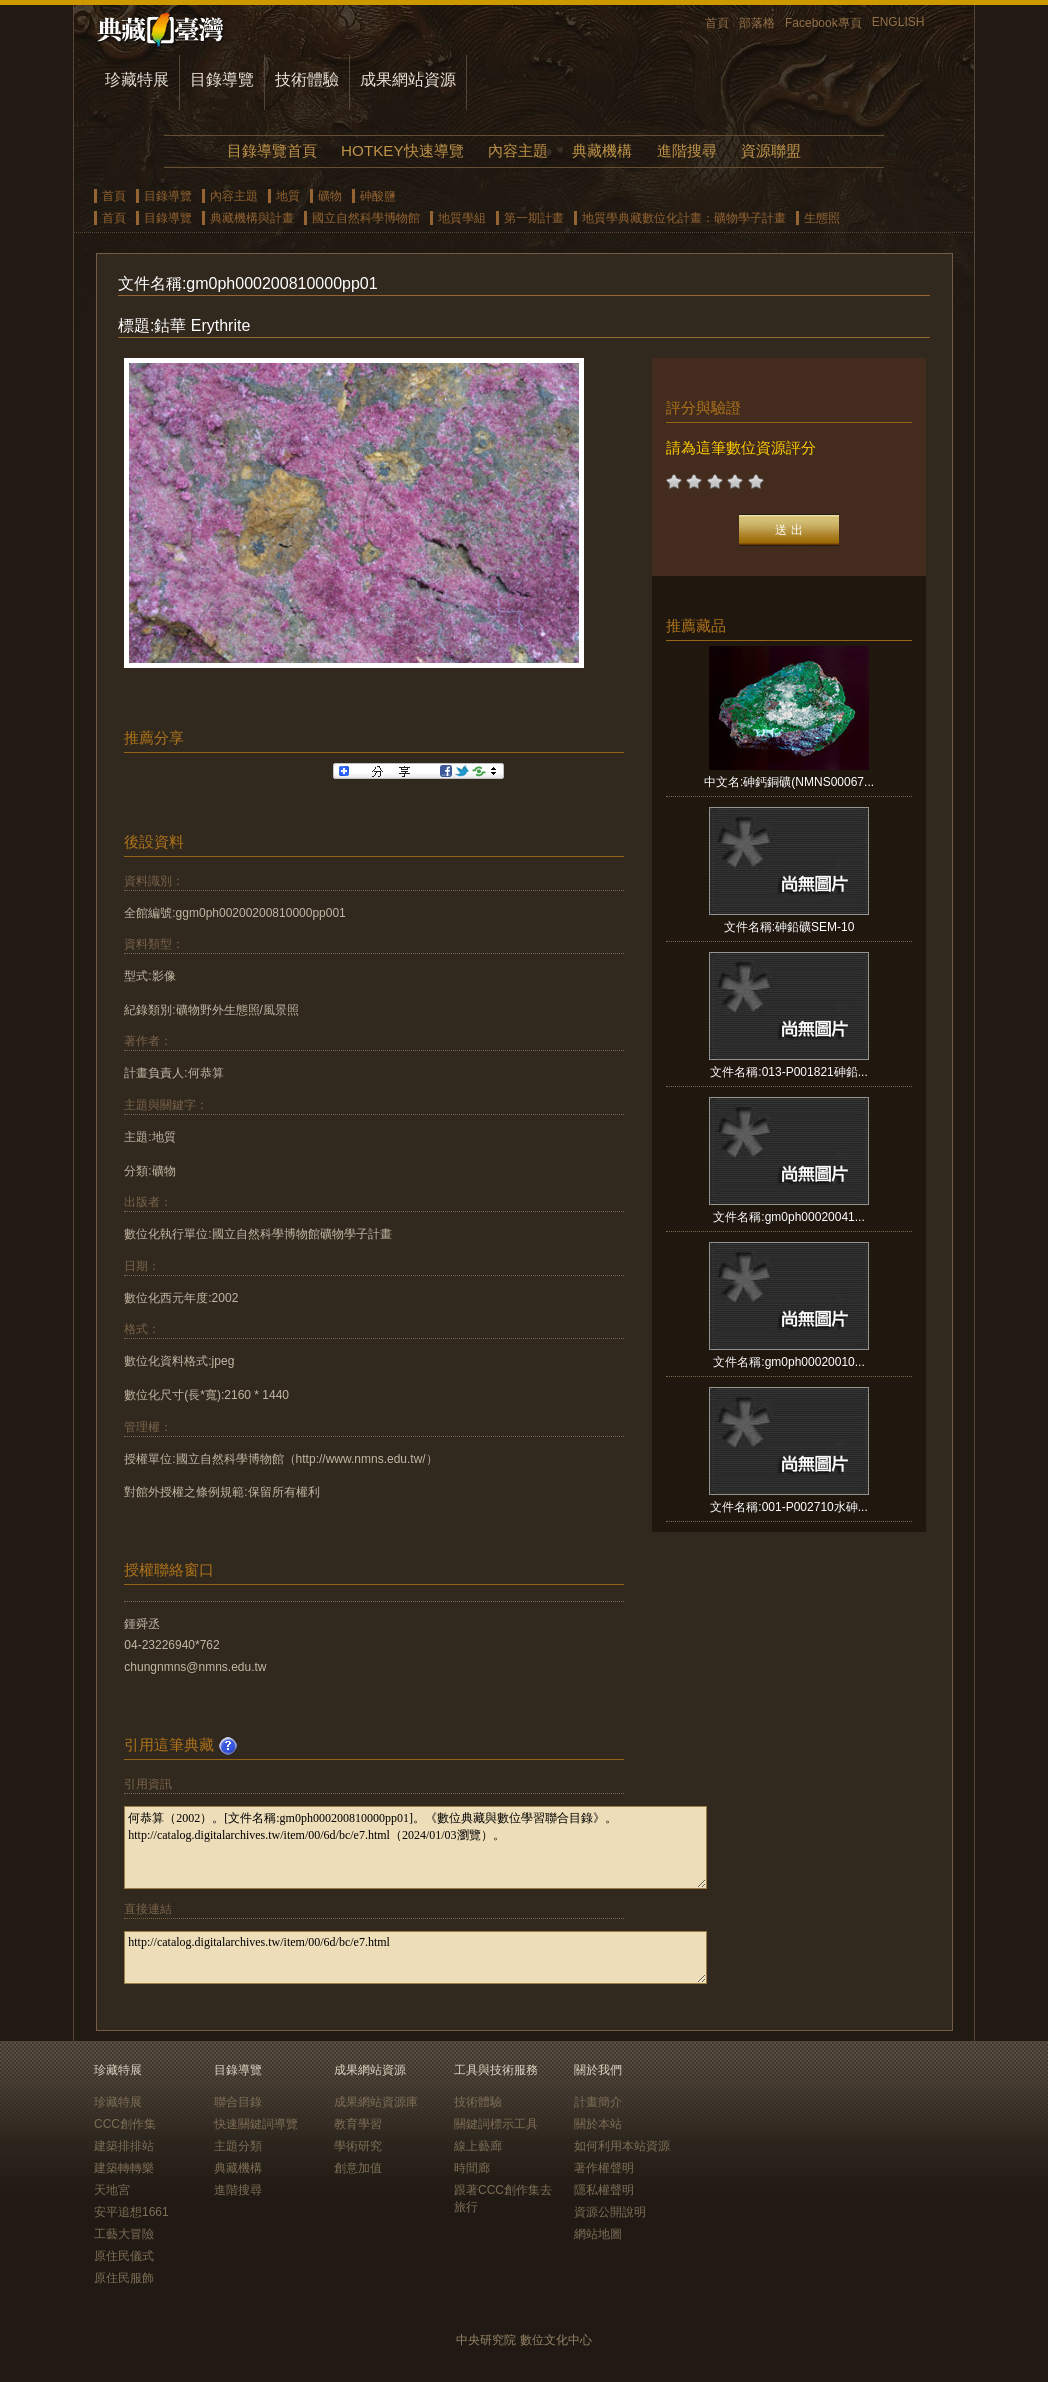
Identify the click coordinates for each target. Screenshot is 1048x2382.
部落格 (757, 23)
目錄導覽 (222, 79)
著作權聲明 (604, 2168)
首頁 (717, 23)
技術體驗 (307, 79)
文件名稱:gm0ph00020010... (788, 1362)
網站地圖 (598, 2234)
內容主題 (518, 150)
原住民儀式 (124, 2256)
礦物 (330, 196)
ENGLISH (898, 22)
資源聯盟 (771, 150)
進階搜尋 (687, 150)
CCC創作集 (125, 2124)
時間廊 (472, 2168)
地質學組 (462, 218)
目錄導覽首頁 (272, 150)
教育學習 (358, 2124)
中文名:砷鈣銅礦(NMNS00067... (789, 782)
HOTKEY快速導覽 (402, 150)
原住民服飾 (124, 2278)
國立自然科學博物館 (366, 218)
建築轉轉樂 (124, 2168)
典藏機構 (602, 150)
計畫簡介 (598, 2102)
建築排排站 (124, 2146)
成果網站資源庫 (376, 2102)
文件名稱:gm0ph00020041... (788, 1217)
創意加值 (358, 2168)
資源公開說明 (610, 2212)
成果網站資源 (408, 79)
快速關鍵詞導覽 (256, 2124)
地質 (288, 196)
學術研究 (358, 2146)
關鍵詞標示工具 (496, 2124)
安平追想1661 (131, 2212)
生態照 (822, 218)
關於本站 (598, 2124)
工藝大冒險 (124, 2234)
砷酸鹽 (378, 196)
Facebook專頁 (823, 23)
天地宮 (112, 2190)
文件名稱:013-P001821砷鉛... (788, 1072)
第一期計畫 (534, 218)
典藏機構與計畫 (252, 218)
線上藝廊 (478, 2146)
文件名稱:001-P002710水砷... (788, 1507)
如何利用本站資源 (622, 2146)
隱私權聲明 (604, 2190)
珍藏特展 (137, 79)
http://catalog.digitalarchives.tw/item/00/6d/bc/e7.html (415, 1957)
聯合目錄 (238, 2102)
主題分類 (238, 2146)
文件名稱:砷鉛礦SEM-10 (789, 927)
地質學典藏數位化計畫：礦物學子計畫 (684, 218)
